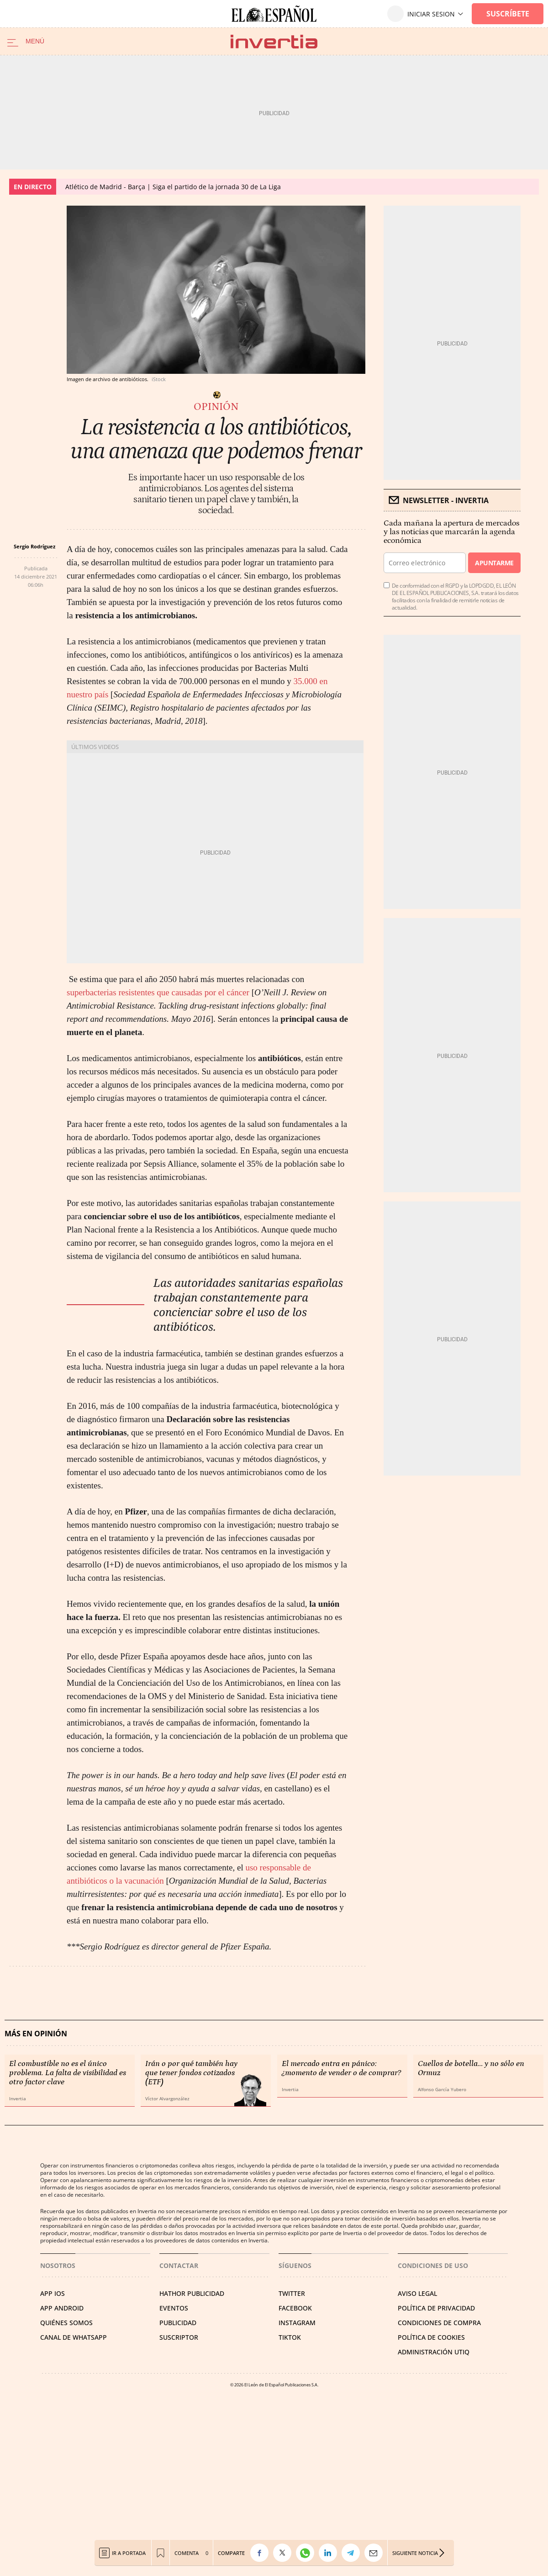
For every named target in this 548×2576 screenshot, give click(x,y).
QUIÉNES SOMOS (66, 2322)
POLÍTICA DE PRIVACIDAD (436, 2308)
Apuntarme (494, 562)
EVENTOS (173, 2308)
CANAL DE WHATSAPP (73, 2337)
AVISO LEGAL (417, 2293)
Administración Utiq (433, 2352)
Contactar (178, 2265)
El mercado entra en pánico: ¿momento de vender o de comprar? (341, 2068)
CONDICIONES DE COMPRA (439, 2322)
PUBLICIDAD (177, 2322)
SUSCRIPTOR (178, 2337)
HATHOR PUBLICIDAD (191, 2293)
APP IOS (52, 2293)
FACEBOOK (295, 2308)
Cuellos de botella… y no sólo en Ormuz (471, 2068)
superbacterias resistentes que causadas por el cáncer (159, 992)
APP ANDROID (62, 2308)
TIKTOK (290, 2337)
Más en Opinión (36, 2034)
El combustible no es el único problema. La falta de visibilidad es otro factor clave (67, 2073)
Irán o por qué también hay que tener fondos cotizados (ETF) (191, 2073)
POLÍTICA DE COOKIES (431, 2337)
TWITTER (292, 2293)
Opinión (216, 406)
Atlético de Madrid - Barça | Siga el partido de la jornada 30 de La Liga (173, 186)
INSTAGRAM (297, 2322)
